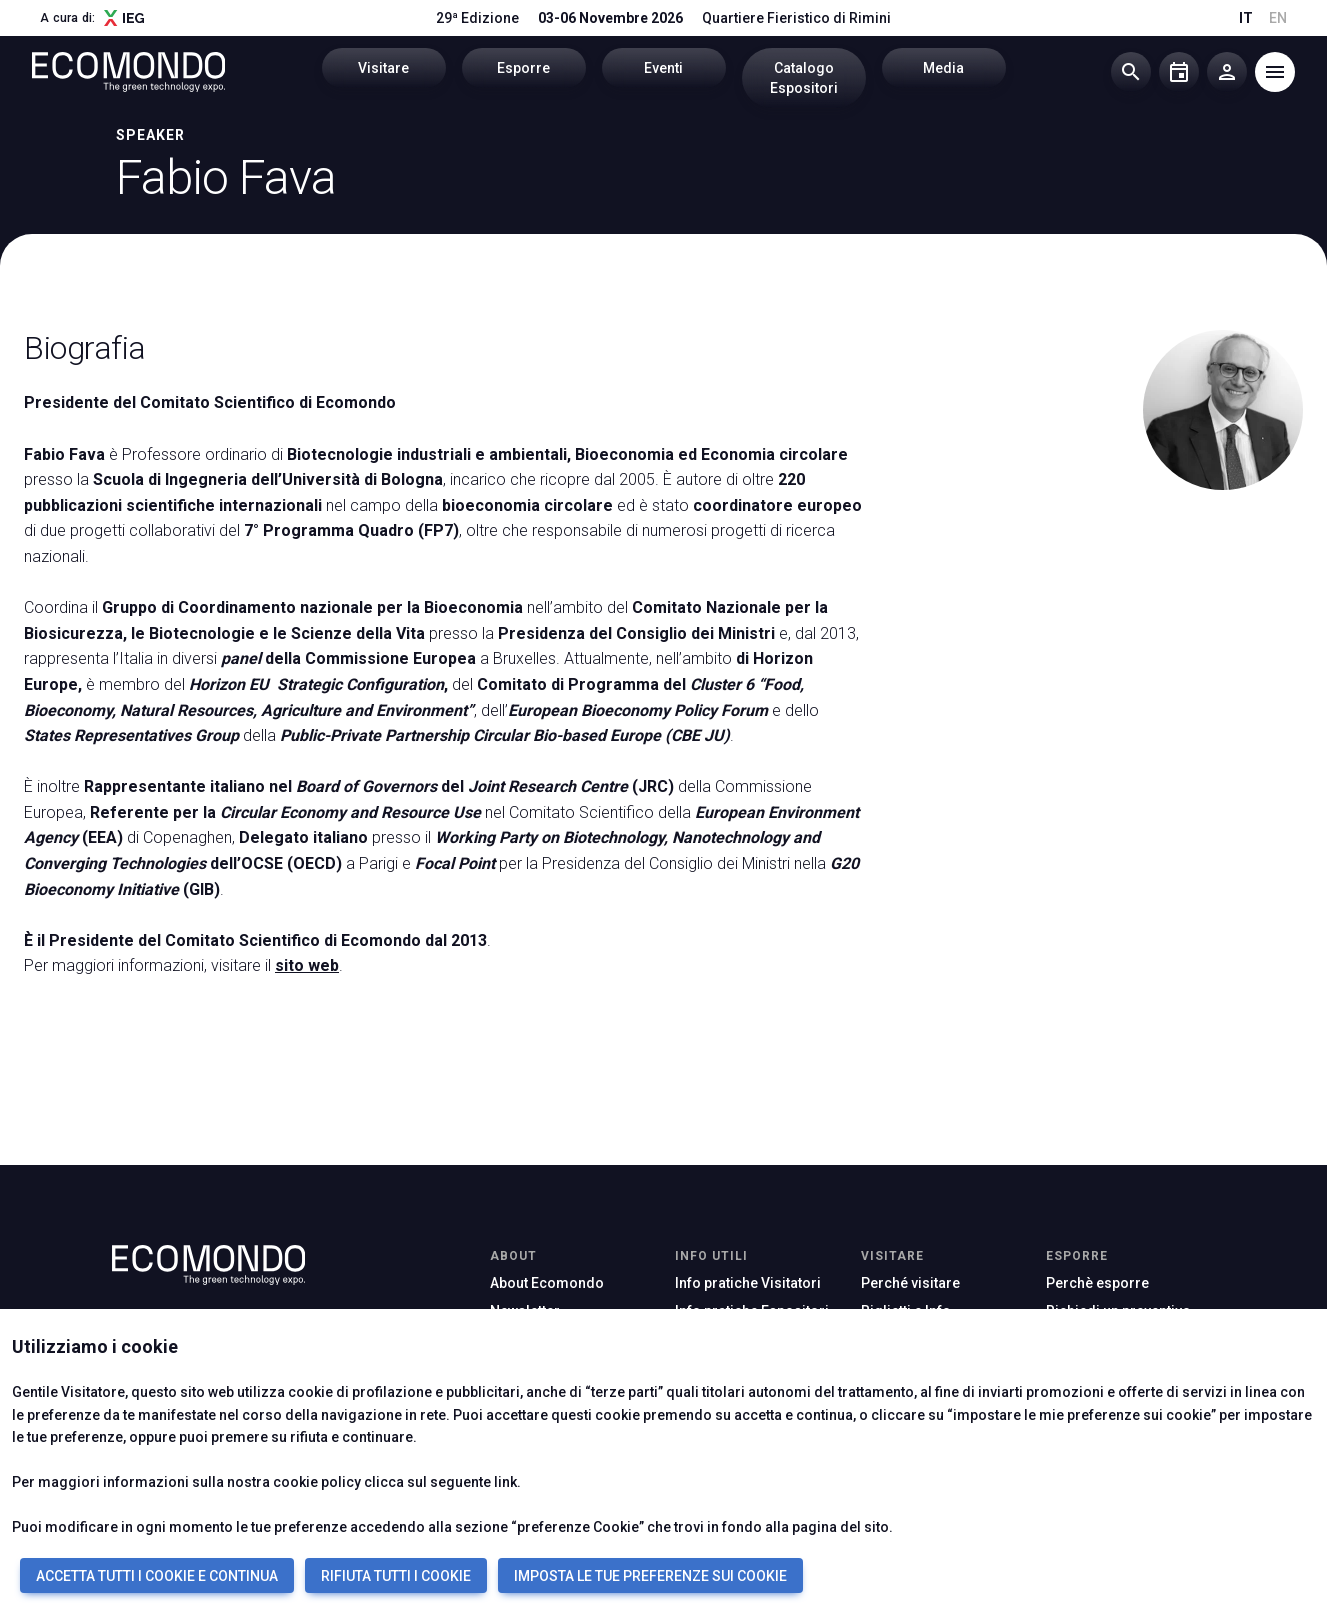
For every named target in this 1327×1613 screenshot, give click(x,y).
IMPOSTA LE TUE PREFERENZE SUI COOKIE (650, 1576)
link (505, 1482)
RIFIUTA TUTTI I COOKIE (396, 1576)
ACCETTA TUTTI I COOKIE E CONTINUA (157, 1576)
